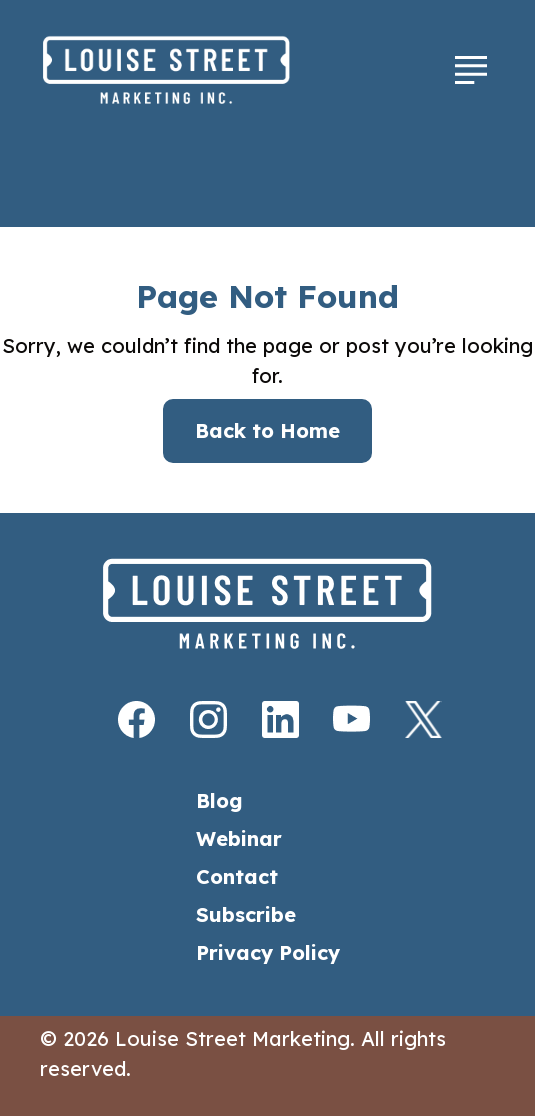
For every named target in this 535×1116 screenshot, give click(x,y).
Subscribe (246, 914)
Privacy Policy (268, 952)
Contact (237, 876)
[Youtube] (339, 719)
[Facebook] (124, 719)
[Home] (208, 69)
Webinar (239, 838)
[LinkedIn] (268, 719)
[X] (411, 719)
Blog (219, 800)
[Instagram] (196, 719)
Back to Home (267, 430)
